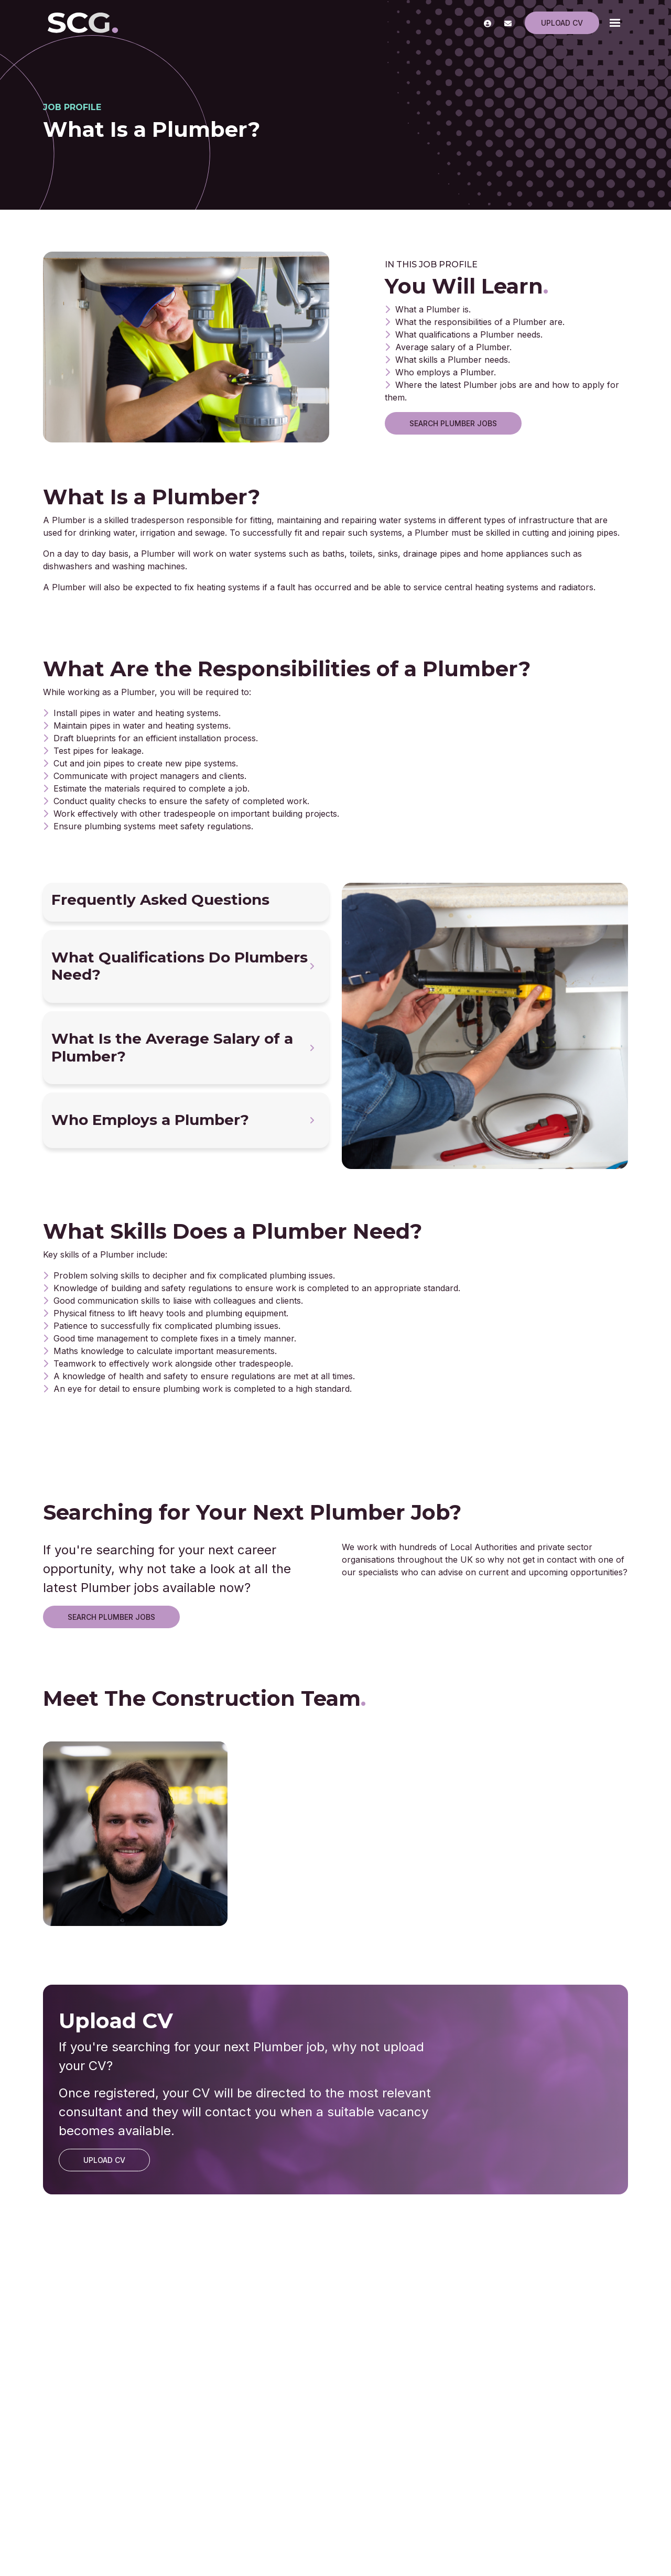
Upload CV (562, 22)
